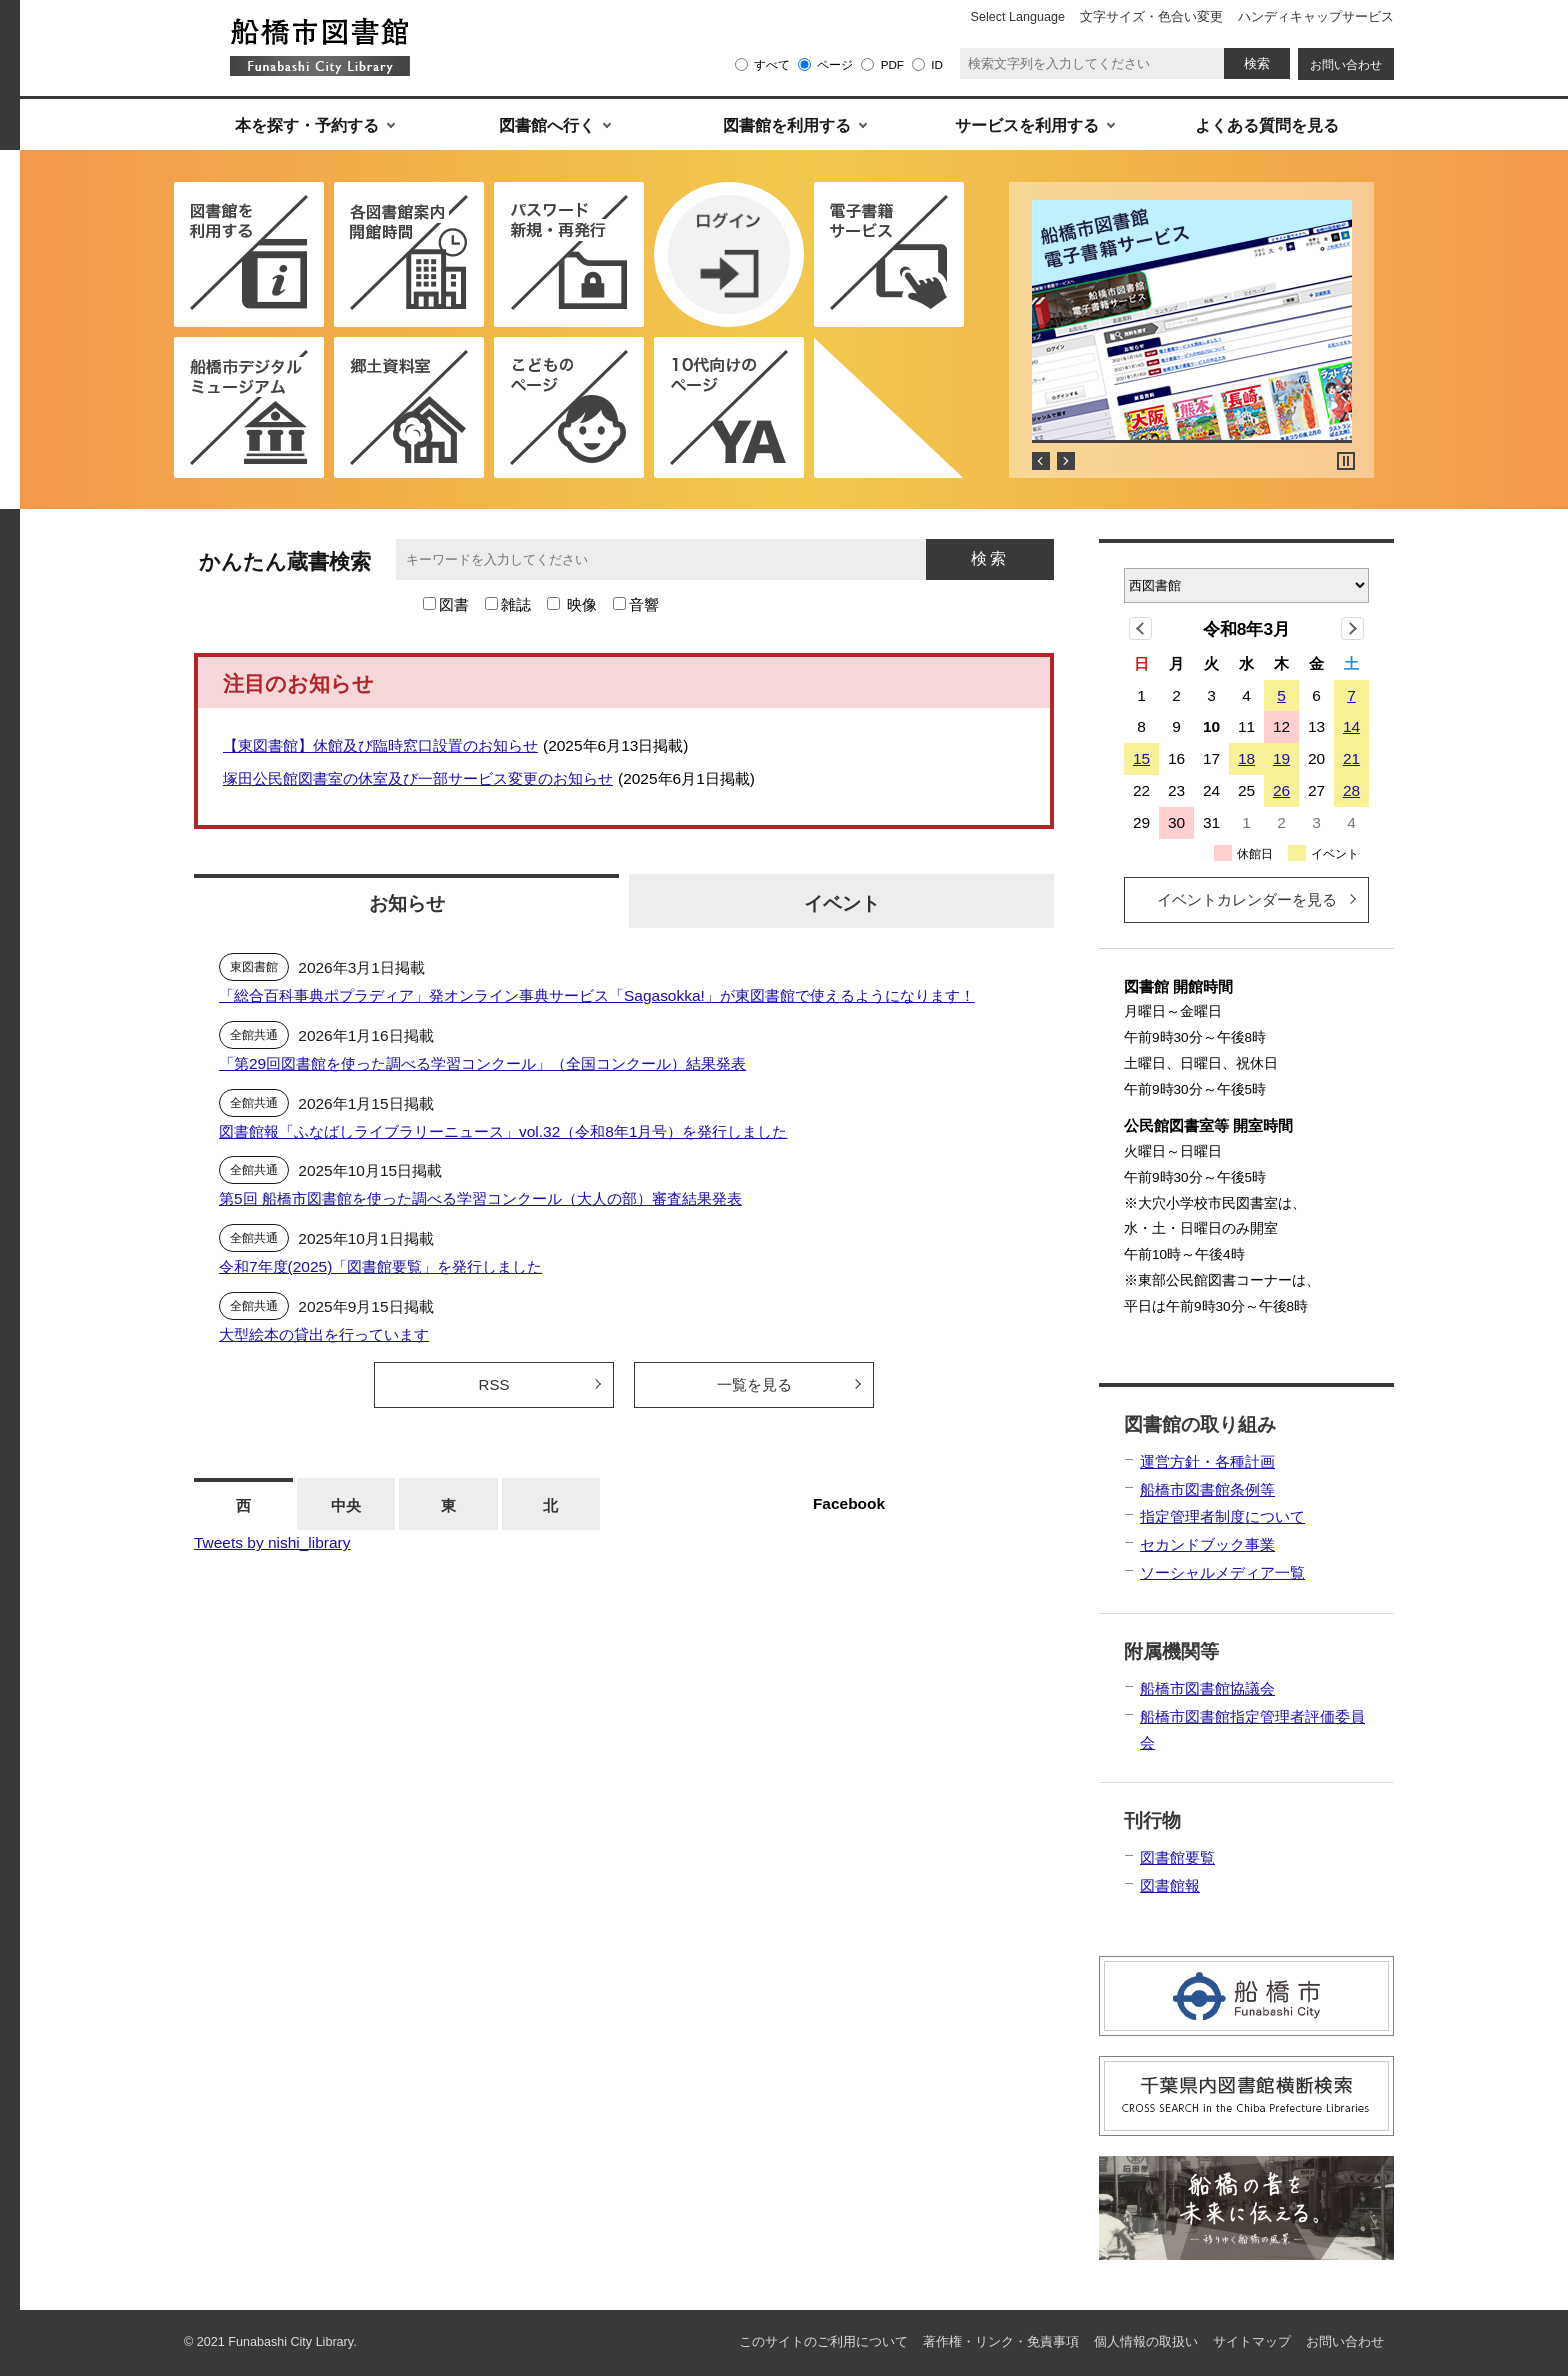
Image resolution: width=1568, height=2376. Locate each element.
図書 (454, 604)
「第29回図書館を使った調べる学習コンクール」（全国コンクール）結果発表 (482, 1063)
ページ (835, 64)
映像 (582, 604)
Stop (1346, 461)
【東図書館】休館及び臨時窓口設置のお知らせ (380, 745)
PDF (892, 64)
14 (1351, 726)
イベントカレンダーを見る (1247, 899)
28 (1351, 790)
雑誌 (516, 604)
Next (1066, 461)
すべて (772, 64)
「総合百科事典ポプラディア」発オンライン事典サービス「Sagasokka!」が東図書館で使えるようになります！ (597, 995)
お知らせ (407, 903)
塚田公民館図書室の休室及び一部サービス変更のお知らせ (418, 778)
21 (1351, 758)
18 (1246, 758)
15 (1141, 758)
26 (1281, 790)
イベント (842, 903)
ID (937, 64)
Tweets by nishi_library (272, 1542)
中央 (346, 1505)
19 (1281, 758)
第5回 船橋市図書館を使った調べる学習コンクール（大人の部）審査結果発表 (480, 1198)
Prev (1041, 461)
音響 (644, 604)
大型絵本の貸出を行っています (324, 1334)
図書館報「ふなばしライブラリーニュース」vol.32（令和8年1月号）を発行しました (503, 1131)
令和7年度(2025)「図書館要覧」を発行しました (380, 1266)
